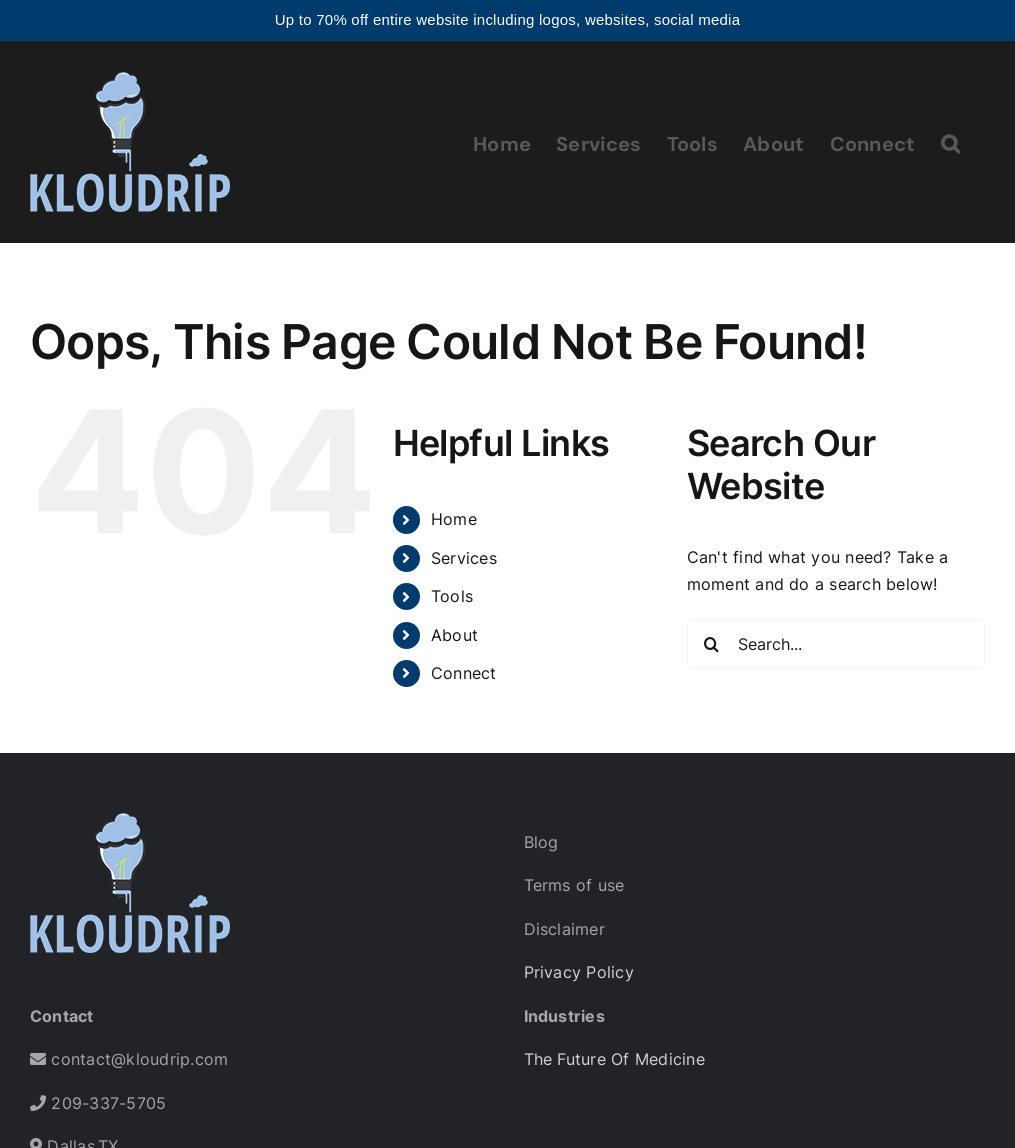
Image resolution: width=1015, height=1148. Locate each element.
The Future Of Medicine (614, 1059)
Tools (452, 596)
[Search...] (836, 644)
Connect (464, 673)
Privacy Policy (579, 972)
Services (464, 558)
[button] (950, 142)
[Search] (712, 644)
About (454, 635)
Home (454, 519)
